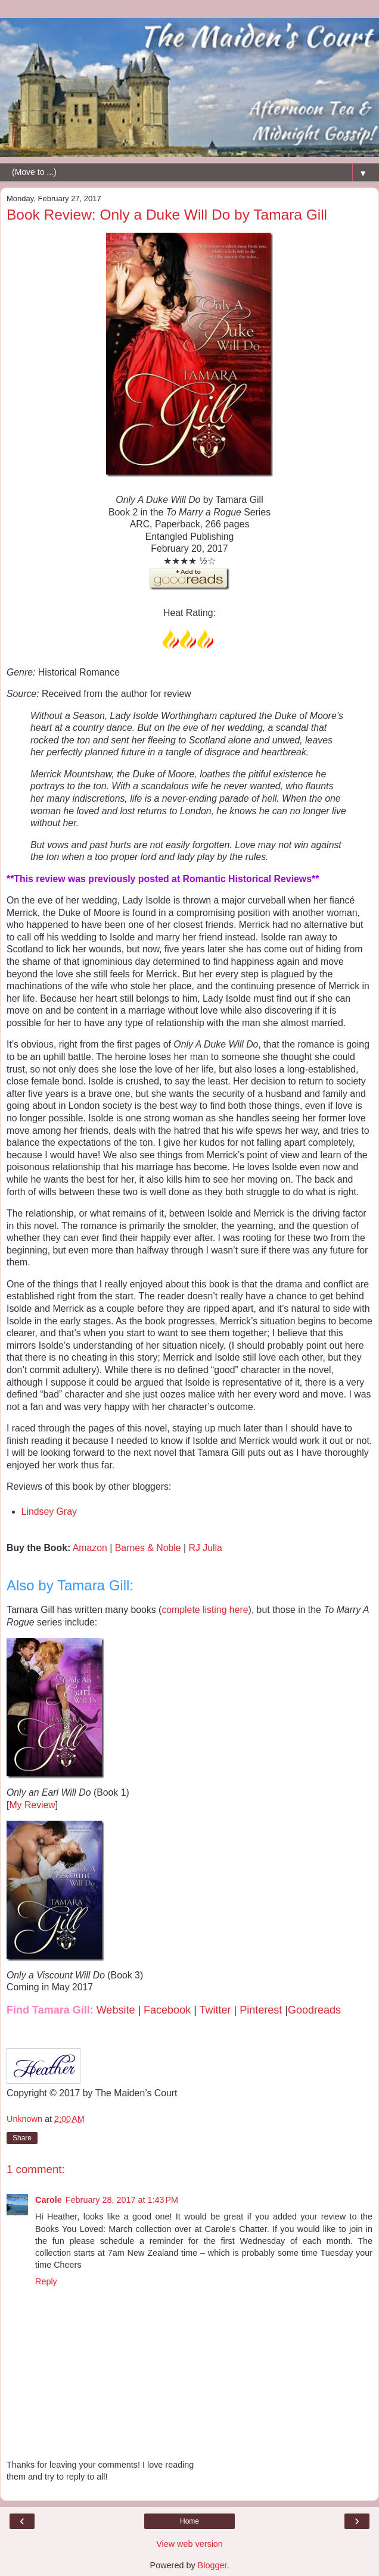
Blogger (212, 2565)
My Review (32, 1805)
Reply (46, 2281)
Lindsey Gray (49, 1511)
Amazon (90, 1548)
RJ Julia (205, 1548)
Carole (48, 2200)
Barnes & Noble (148, 1548)
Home (189, 2521)
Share (22, 2138)
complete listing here (204, 1610)
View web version (189, 2544)
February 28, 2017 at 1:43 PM (122, 2200)
